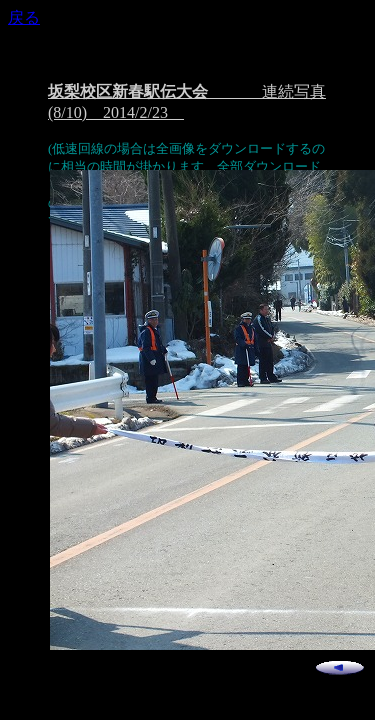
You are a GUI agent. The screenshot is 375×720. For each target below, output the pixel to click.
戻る (24, 17)
